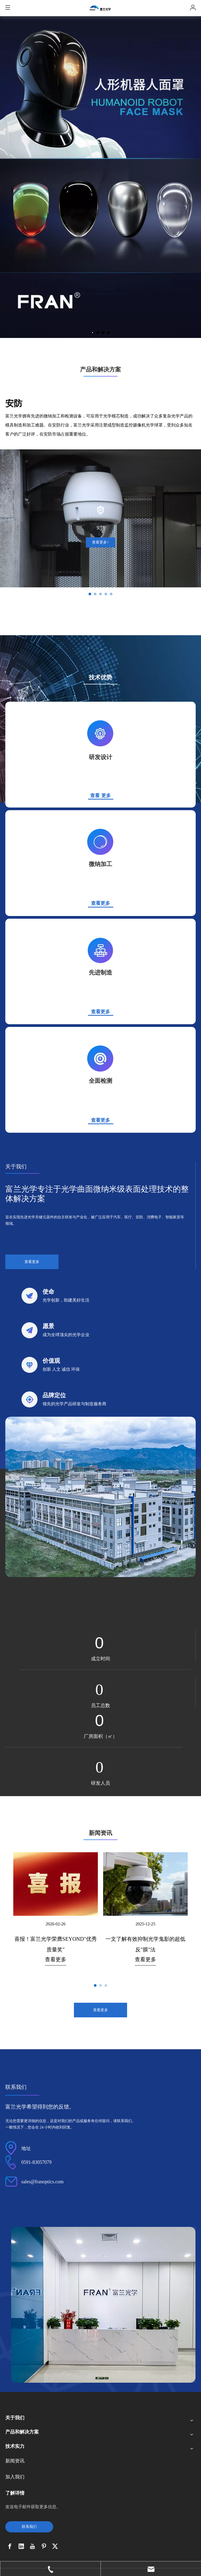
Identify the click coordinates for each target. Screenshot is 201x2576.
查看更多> (100, 542)
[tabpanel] (100, 518)
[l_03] (100, 950)
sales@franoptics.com (42, 2181)
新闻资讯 (14, 2461)
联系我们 (29, 2527)
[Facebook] (9, 2546)
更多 (106, 795)
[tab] (90, 594)
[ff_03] (100, 1497)
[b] (103, 2305)
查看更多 (100, 1120)
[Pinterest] (43, 2546)
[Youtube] (32, 2546)
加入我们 (14, 2476)
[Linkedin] (21, 2546)
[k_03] (100, 842)
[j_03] (100, 733)
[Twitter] (55, 2546)
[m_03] (100, 1059)
